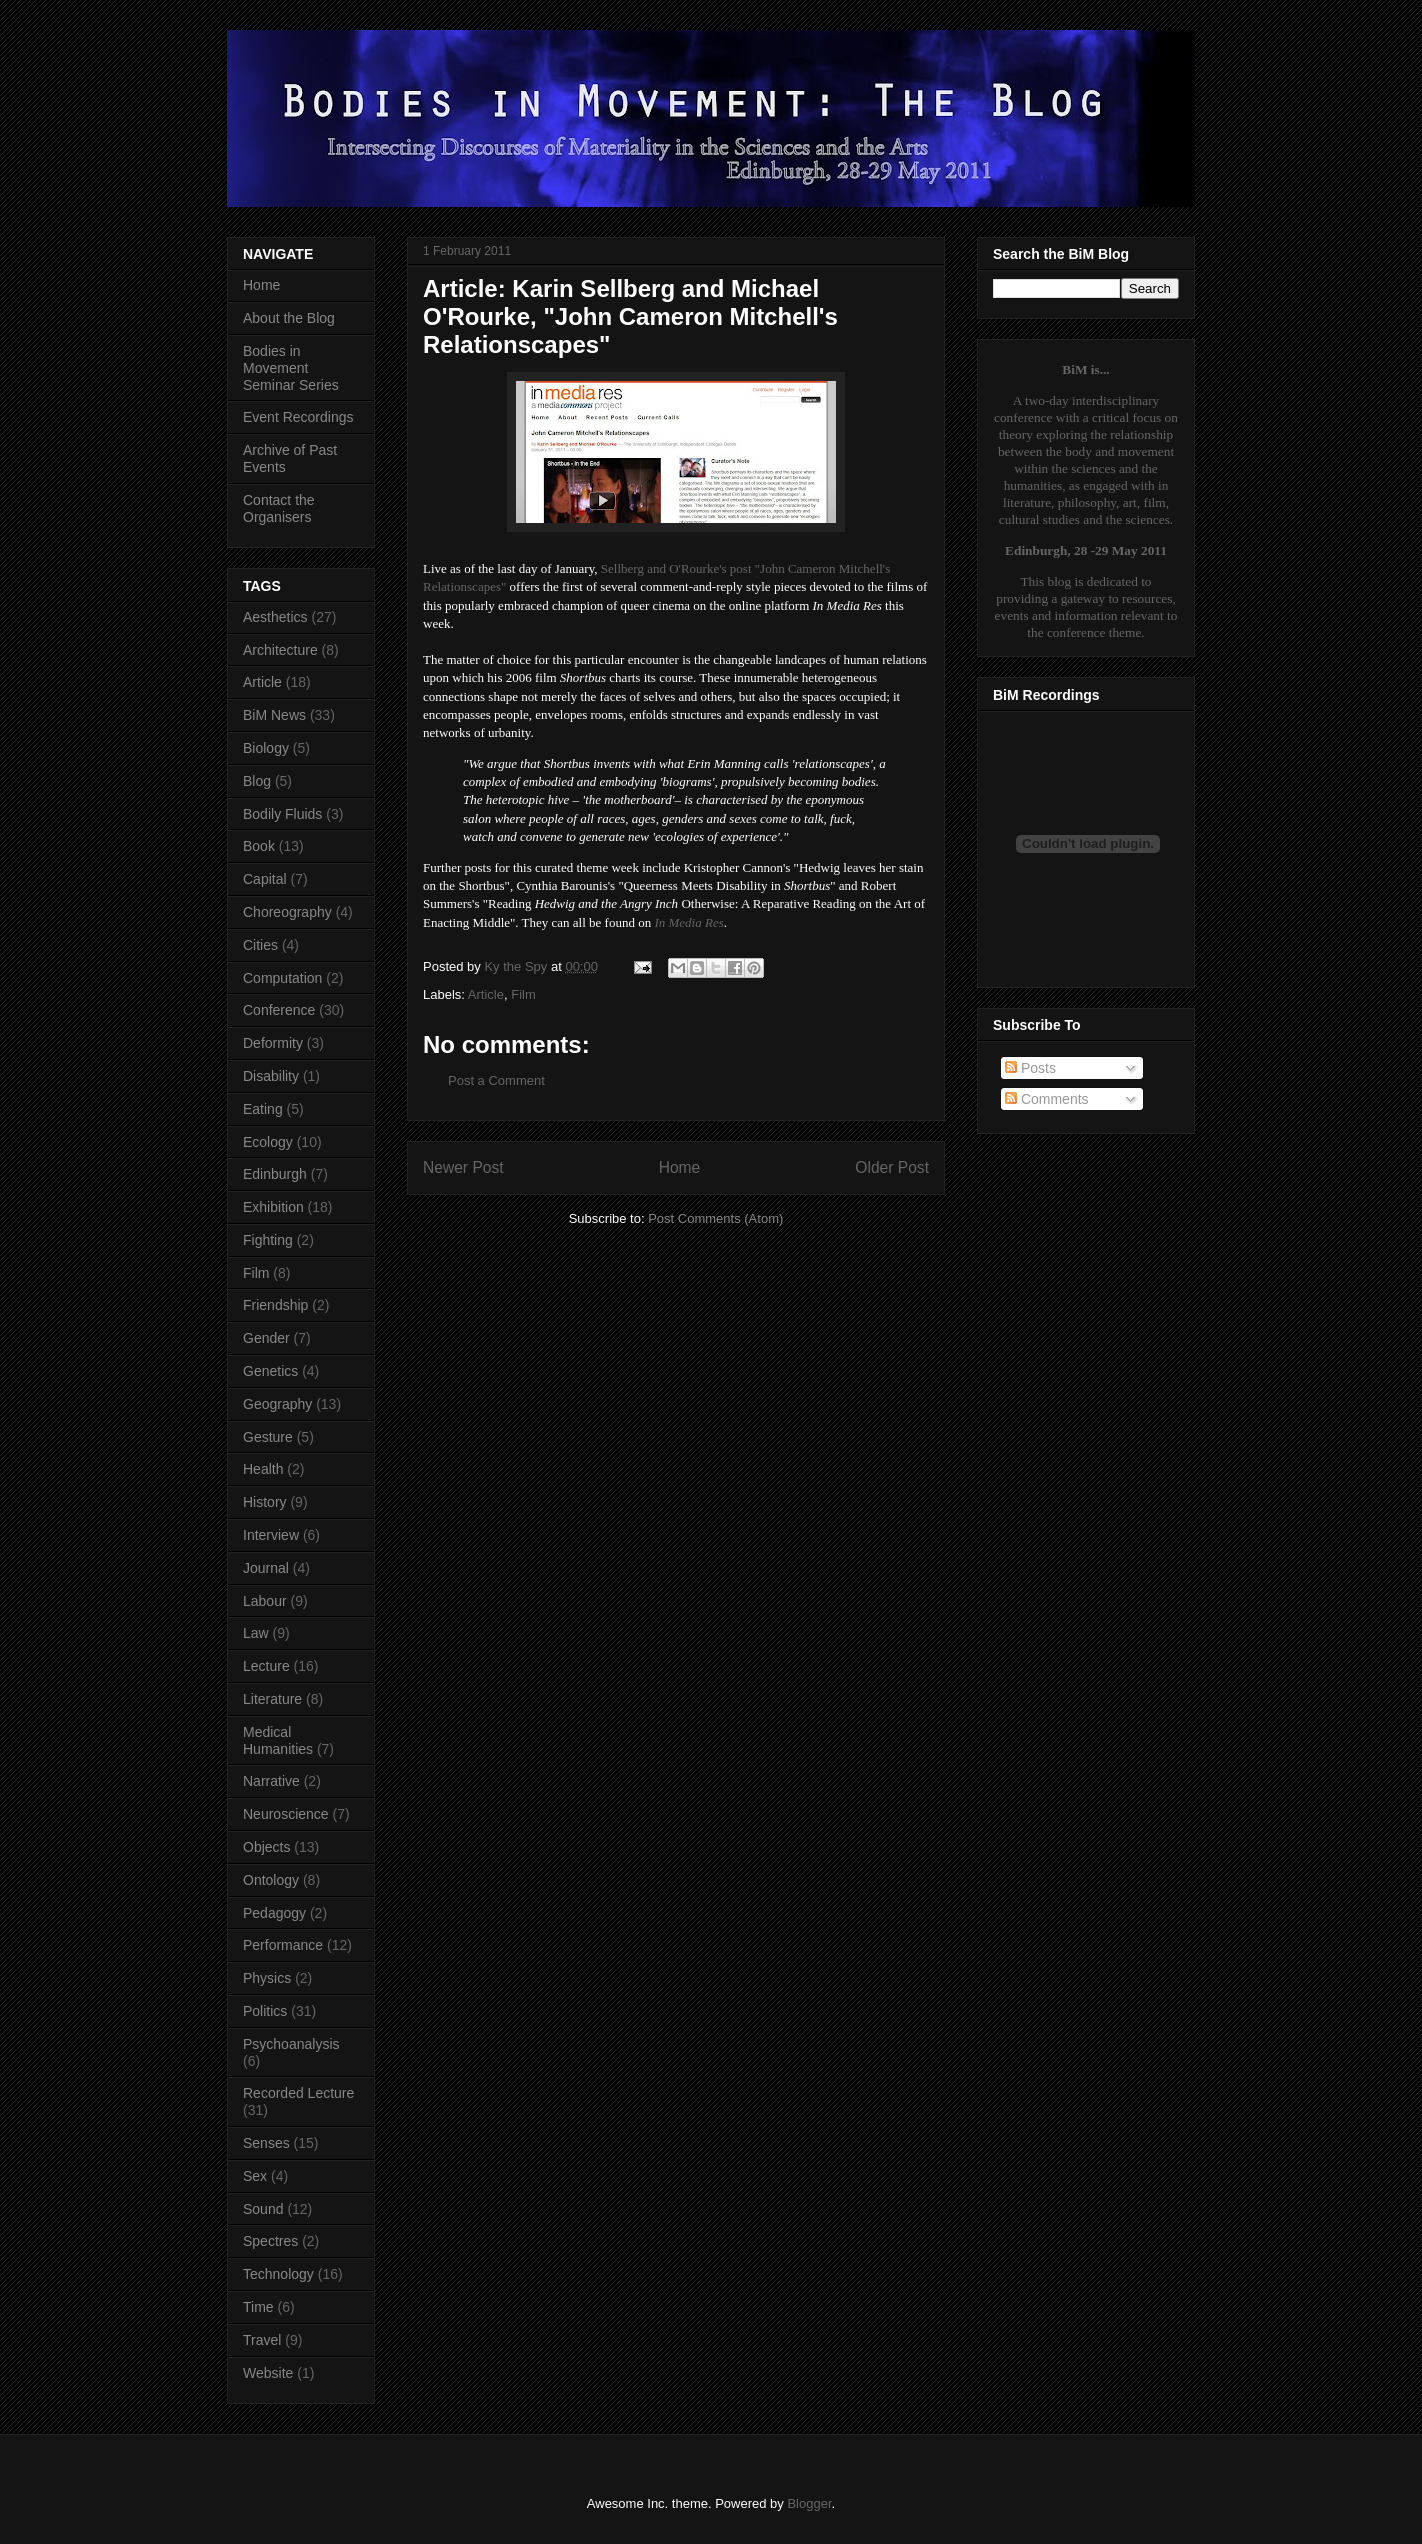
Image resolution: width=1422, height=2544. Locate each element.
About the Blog (289, 318)
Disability (271, 1076)
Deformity (273, 1043)
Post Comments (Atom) (715, 1218)
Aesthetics (275, 617)
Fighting (268, 1240)
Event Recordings (298, 417)
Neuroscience (286, 1814)
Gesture (268, 1437)
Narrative (271, 1781)
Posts (1030, 1068)
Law (256, 1633)
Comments (1047, 1099)
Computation (282, 978)
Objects (266, 1847)
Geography (277, 1404)
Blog (257, 781)
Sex (255, 2176)
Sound (263, 2209)
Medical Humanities (278, 1740)
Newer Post (463, 1167)
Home (680, 1167)
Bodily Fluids (282, 814)
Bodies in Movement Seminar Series (291, 368)
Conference (279, 1010)
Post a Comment (496, 1080)
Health (263, 1469)
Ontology (271, 1880)
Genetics (270, 1371)
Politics (265, 2011)
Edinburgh (275, 1174)
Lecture (266, 1666)
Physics (267, 1978)
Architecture (280, 650)
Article (486, 994)
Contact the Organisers (279, 508)
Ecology (268, 1142)
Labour (265, 1601)
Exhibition (273, 1207)
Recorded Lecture (298, 2093)
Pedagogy (274, 1913)
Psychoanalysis (291, 2044)
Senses (266, 2143)
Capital (265, 879)
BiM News (274, 715)
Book (259, 846)
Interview (271, 1535)
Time (258, 2307)
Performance (283, 1945)
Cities (260, 945)
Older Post (892, 1167)
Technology (278, 2274)
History (265, 1502)
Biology (266, 748)
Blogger (809, 2503)
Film (523, 994)
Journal (266, 1568)
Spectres (270, 2241)
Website (268, 2373)
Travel (262, 2340)
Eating (263, 1109)
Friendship (275, 1305)
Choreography (287, 912)
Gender (266, 1338)
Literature (272, 1699)
